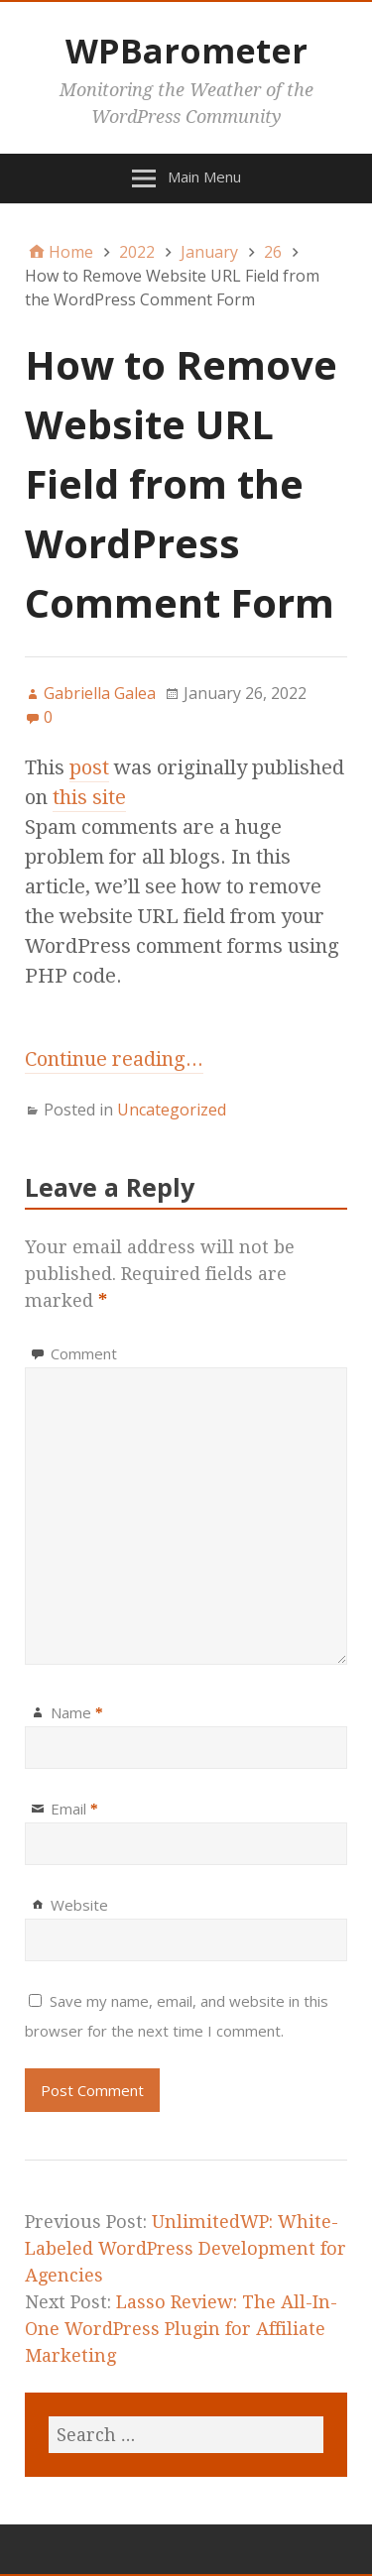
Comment (84, 1353)
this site (89, 797)
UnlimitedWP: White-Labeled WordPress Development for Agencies (185, 2248)
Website (79, 1905)
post (89, 767)
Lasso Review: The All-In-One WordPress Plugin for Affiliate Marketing (181, 2328)
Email (74, 1808)
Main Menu (204, 176)
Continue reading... (114, 1059)
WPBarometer (186, 50)
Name (77, 1712)
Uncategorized (171, 1109)
